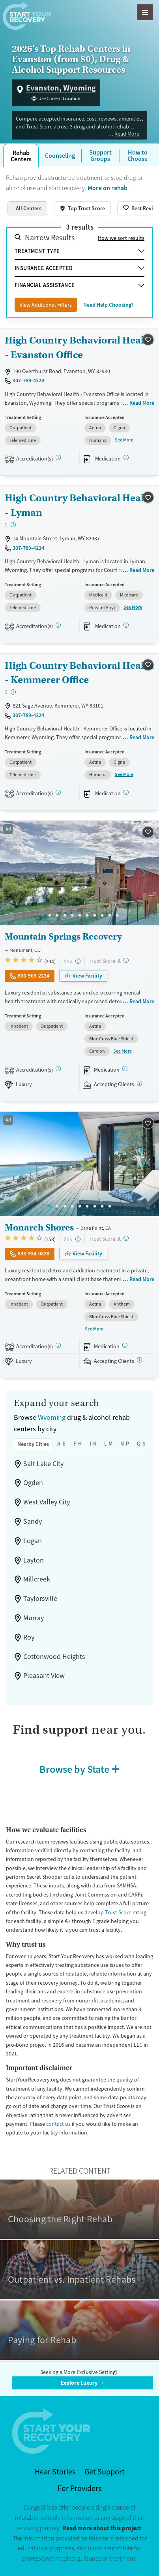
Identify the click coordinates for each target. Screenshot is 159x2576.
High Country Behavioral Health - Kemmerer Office (79, 672)
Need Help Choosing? (108, 304)
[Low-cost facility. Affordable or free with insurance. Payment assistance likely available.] (13, 524)
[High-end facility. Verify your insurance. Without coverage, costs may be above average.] (77, 961)
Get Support (104, 2472)
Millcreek (36, 1579)
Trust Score (118, 1912)
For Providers (79, 2488)
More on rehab (107, 188)
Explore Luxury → (82, 2382)
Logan (32, 1540)
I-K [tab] (93, 1443)
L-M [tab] (108, 1443)
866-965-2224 (33, 975)
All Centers (28, 208)
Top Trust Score (86, 208)
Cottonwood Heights (54, 1656)
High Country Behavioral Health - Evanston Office (79, 347)
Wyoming (51, 1417)
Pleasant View (44, 1675)
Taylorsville (40, 1598)
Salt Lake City (43, 1463)
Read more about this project (101, 2528)
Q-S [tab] (141, 1443)
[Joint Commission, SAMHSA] (58, 1068)
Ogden (33, 1482)
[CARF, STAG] (58, 457)
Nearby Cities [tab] (33, 1443)
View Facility (87, 975)
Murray (33, 1618)
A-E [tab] (61, 1443)
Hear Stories (55, 2472)
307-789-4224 (28, 380)
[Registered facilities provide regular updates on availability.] (139, 1083)
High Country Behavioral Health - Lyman (79, 505)
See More (124, 440)
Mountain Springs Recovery (63, 936)
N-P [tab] (124, 1443)
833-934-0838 (33, 1253)
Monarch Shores (39, 1227)
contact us (58, 2123)
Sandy (32, 1521)
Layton (33, 1560)
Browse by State (74, 1769)
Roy (28, 1637)
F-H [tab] (77, 1443)
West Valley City (46, 1502)
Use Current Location (59, 98)
